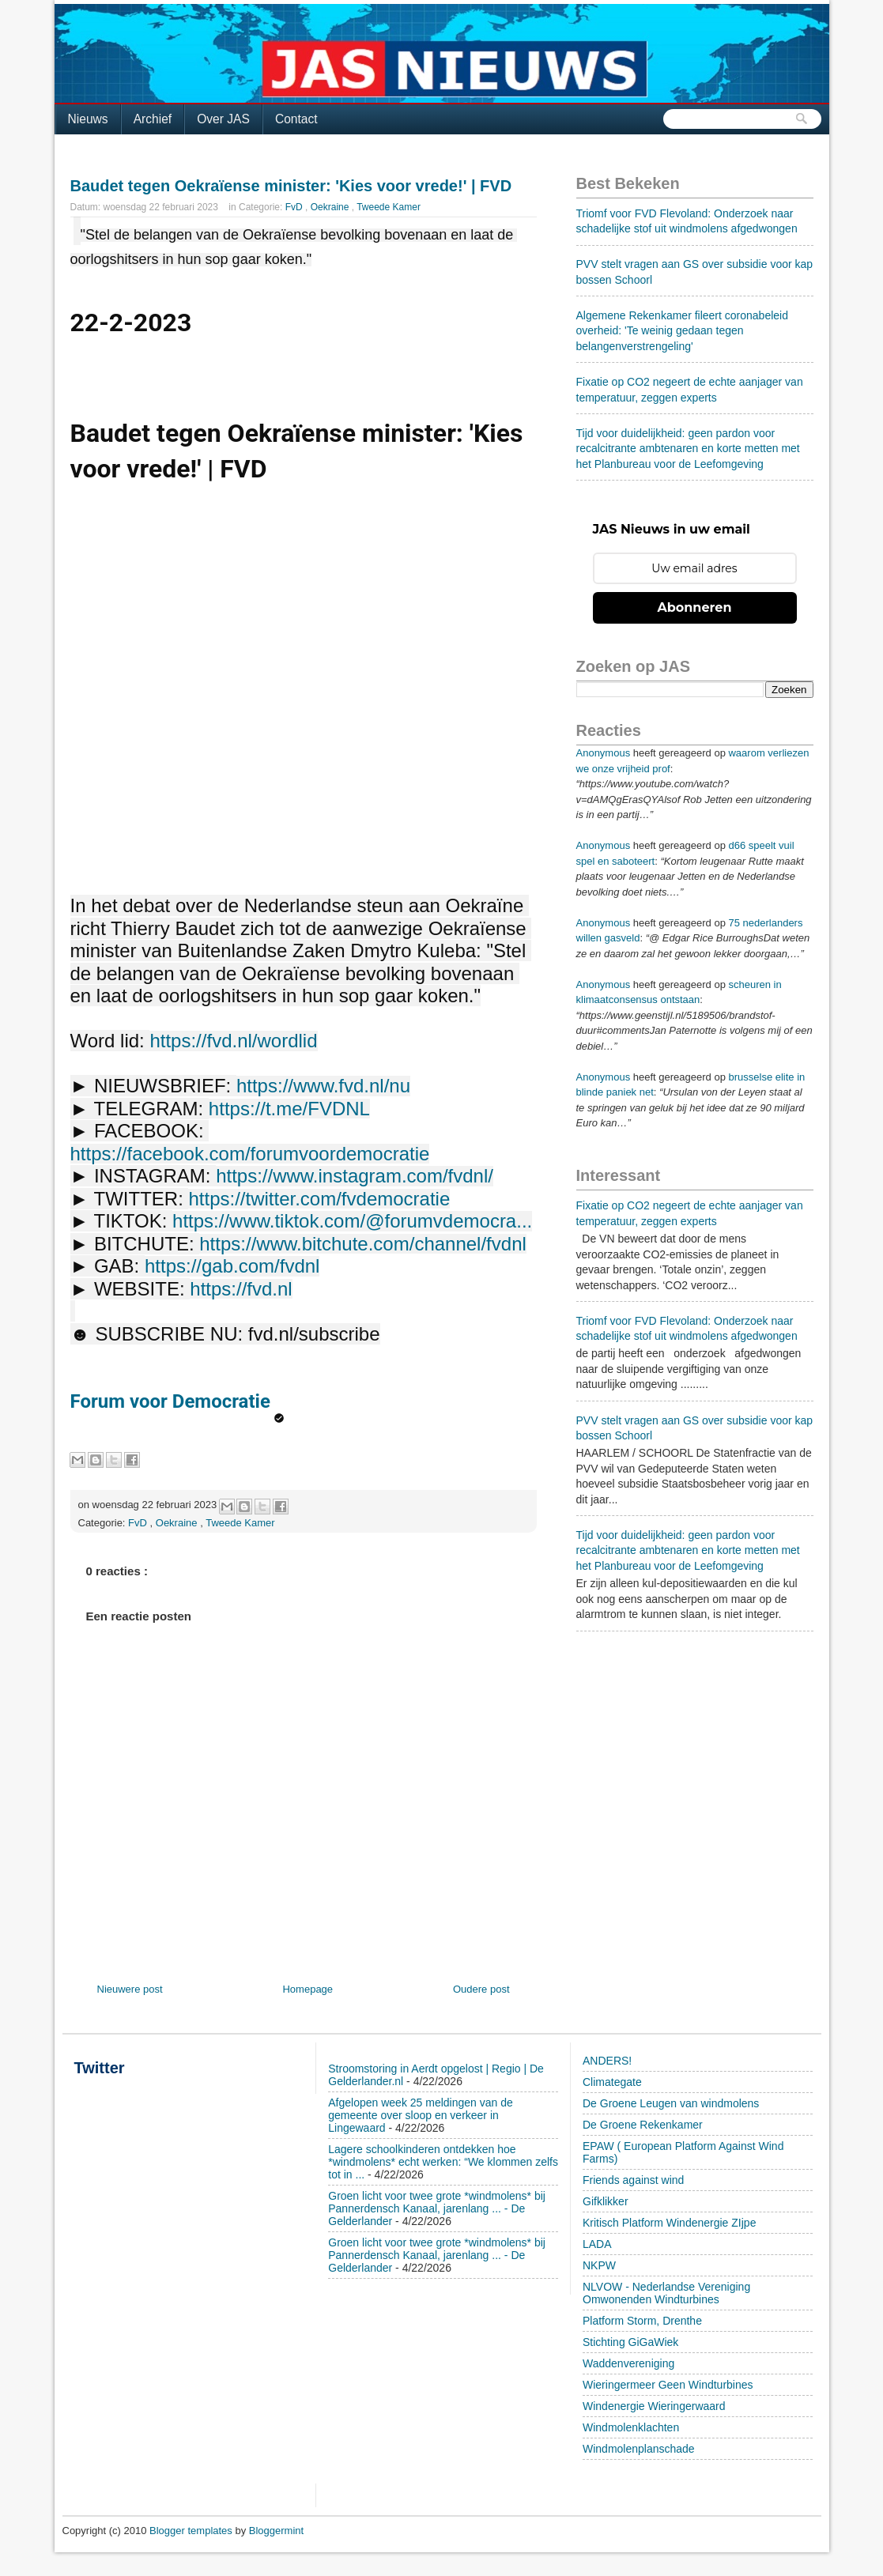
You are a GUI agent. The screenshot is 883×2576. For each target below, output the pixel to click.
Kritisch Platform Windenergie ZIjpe (669, 2222)
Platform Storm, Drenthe (642, 2320)
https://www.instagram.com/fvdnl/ (354, 1176)
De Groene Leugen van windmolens (671, 2103)
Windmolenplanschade (639, 2448)
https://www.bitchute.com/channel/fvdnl (362, 1244)
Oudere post (481, 1989)
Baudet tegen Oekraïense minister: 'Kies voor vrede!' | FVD (291, 186)
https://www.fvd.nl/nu (323, 1086)
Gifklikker (605, 2201)
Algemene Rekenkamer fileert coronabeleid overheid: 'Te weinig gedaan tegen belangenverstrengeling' (682, 331)
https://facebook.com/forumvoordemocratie (250, 1154)
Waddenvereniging (628, 2363)
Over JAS (223, 119)
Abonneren (695, 607)
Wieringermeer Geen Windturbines (668, 2384)
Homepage (307, 1989)
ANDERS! (607, 2060)
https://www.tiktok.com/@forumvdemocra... (352, 1221)
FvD (295, 207)
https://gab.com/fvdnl (232, 1266)
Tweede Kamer (389, 207)
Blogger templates (192, 2530)
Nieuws (88, 119)
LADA (597, 2244)
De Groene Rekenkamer (643, 2124)
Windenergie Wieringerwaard (654, 2406)
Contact (296, 119)
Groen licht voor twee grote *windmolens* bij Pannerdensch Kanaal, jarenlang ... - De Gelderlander (436, 2208)
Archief (153, 119)
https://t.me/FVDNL (289, 1109)
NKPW (599, 2265)
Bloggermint (276, 2530)
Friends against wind (633, 2180)
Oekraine (331, 207)
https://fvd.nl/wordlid (233, 1041)
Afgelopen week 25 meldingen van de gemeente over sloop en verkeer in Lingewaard (420, 2115)
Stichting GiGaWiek (630, 2342)
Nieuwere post (130, 1989)
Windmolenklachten (631, 2427)
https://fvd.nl (241, 1289)
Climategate (612, 2082)
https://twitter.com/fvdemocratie (319, 1199)
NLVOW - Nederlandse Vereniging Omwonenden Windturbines (666, 2293)
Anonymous (603, 753)
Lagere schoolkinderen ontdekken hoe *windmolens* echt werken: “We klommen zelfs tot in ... (443, 2162)
